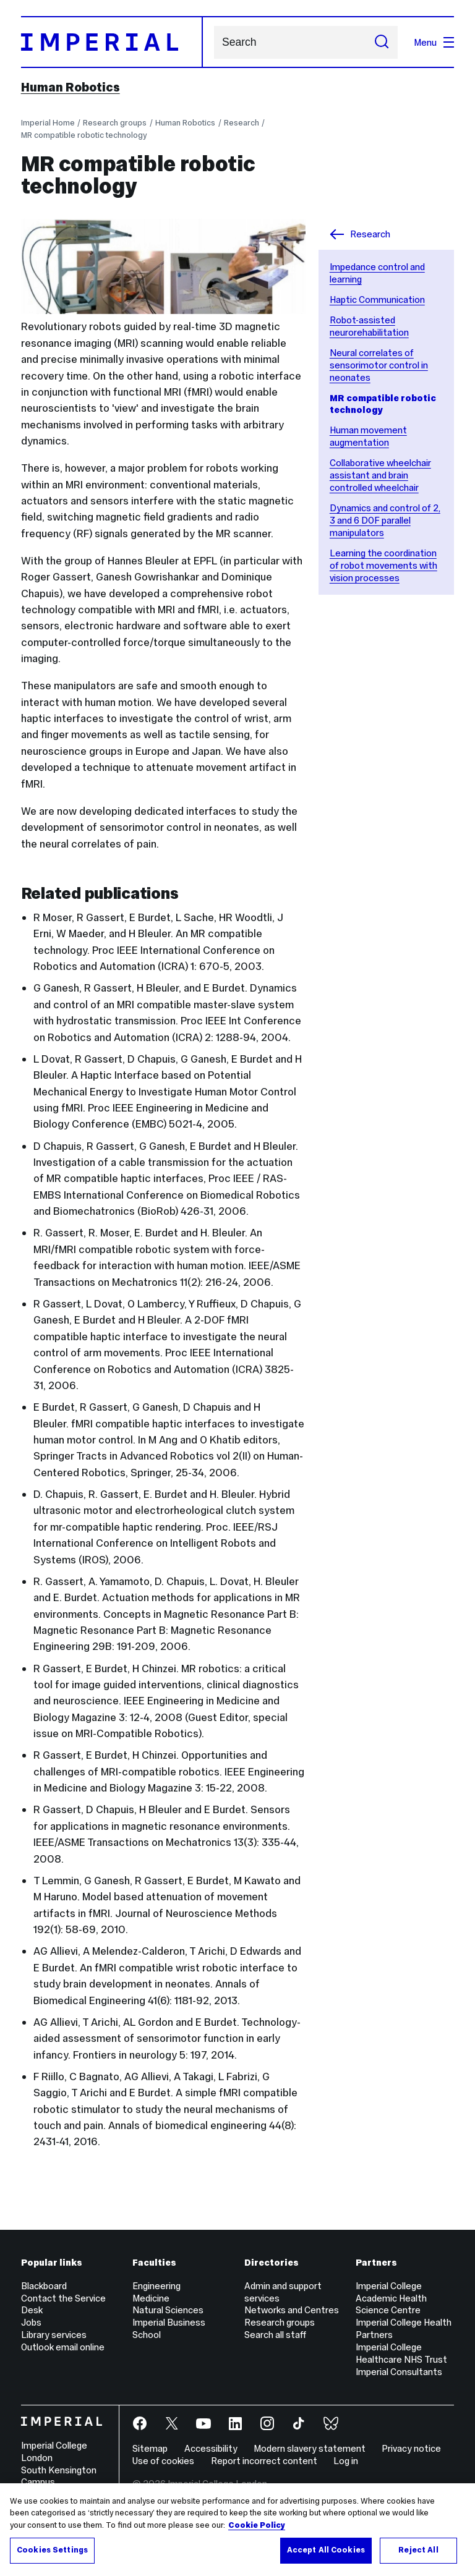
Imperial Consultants (399, 2372)
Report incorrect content (264, 2461)
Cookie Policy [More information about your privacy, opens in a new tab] (256, 2525)
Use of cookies (163, 2461)
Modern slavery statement (310, 2448)
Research (241, 122)
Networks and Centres (291, 2310)
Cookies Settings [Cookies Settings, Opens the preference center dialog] (52, 2550)
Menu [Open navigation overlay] (434, 42)
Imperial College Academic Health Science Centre (391, 2298)
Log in (345, 2461)
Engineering (156, 2286)
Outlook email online (63, 2347)
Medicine (150, 2298)
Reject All (418, 2550)
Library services (54, 2334)
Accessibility (211, 2448)
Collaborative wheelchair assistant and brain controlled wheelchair (380, 475)
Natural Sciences (167, 2310)
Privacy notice (411, 2448)
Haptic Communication (377, 299)
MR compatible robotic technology (84, 135)
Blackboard (44, 2286)
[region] (237, 2529)
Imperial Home (48, 122)
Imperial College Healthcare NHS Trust (401, 2353)
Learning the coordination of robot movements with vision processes (383, 565)
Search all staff (275, 2334)
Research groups (115, 122)
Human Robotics (70, 87)
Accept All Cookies (326, 2550)
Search (213, 42)
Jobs (31, 2322)
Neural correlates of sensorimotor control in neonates (379, 365)
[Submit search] (381, 42)
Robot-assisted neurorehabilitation (369, 326)
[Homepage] (112, 42)
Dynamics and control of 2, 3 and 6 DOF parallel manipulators (385, 520)
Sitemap (150, 2448)
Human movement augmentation (368, 436)
